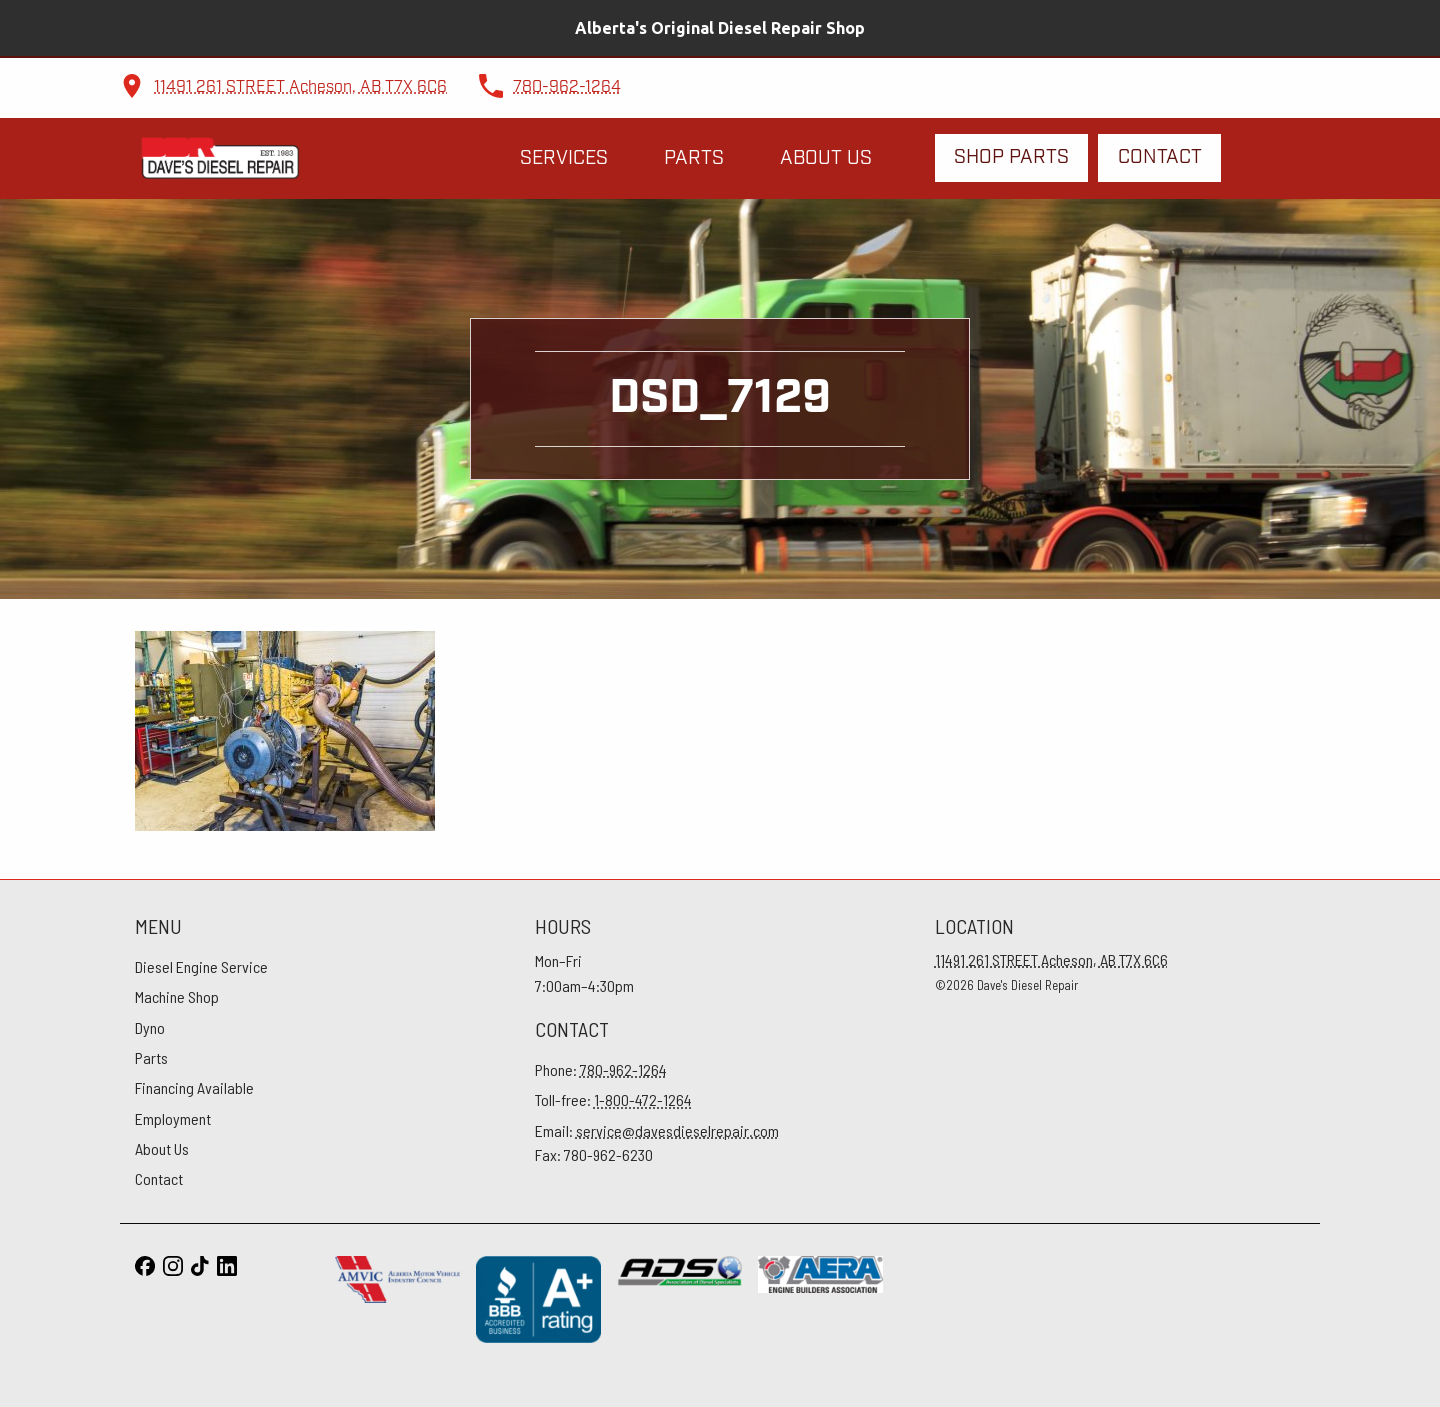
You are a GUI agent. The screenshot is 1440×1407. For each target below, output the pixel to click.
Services (564, 158)
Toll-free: (613, 1099)
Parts (694, 158)
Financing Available (194, 1087)
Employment (173, 1118)
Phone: (601, 1069)
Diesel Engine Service (201, 966)
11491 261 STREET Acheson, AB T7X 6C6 (300, 87)
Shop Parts (1011, 157)
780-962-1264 (567, 87)
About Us (826, 158)
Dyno (150, 1027)
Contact (1160, 157)
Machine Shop (177, 996)
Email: (657, 1130)
